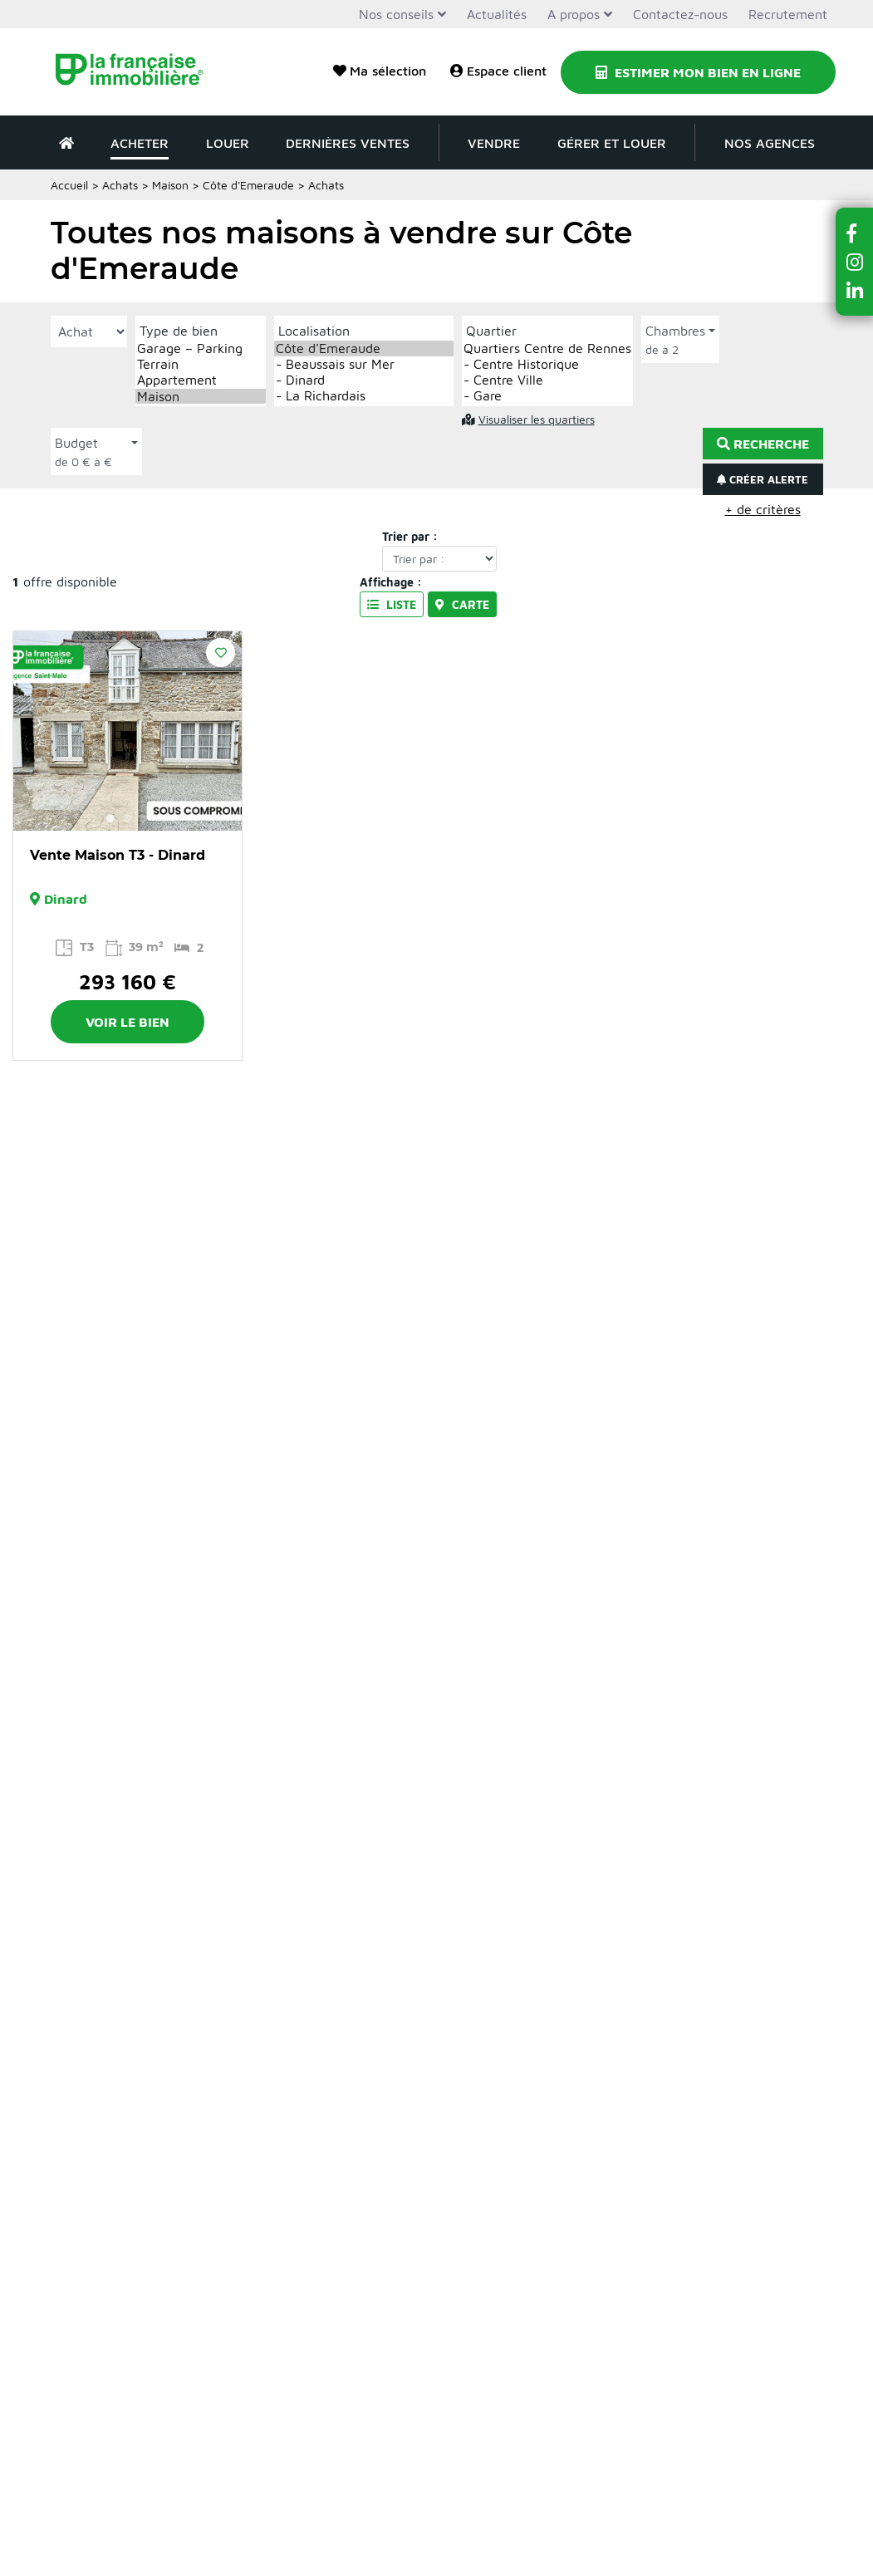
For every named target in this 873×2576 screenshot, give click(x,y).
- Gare (547, 396)
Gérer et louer (611, 142)
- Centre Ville (547, 380)
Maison (170, 185)
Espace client (498, 70)
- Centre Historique (547, 364)
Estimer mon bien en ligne (698, 72)
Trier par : (410, 536)
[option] (127, 731)
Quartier (491, 330)
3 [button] (143, 818)
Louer (227, 142)
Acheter (139, 142)
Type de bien (179, 330)
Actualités (497, 14)
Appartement (200, 380)
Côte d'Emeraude (364, 348)
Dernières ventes (348, 142)
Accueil (69, 185)
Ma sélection (379, 70)
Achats (120, 185)
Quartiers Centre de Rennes (547, 348)
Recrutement (787, 14)
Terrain (200, 364)
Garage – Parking (200, 348)
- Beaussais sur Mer (364, 364)
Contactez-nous (680, 14)
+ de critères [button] (763, 509)
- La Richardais (364, 396)
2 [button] (127, 818)
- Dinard (364, 380)
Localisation (314, 330)
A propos (573, 14)
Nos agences (769, 142)
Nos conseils (396, 14)
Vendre (494, 142)
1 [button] (110, 818)
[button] (854, 233)
